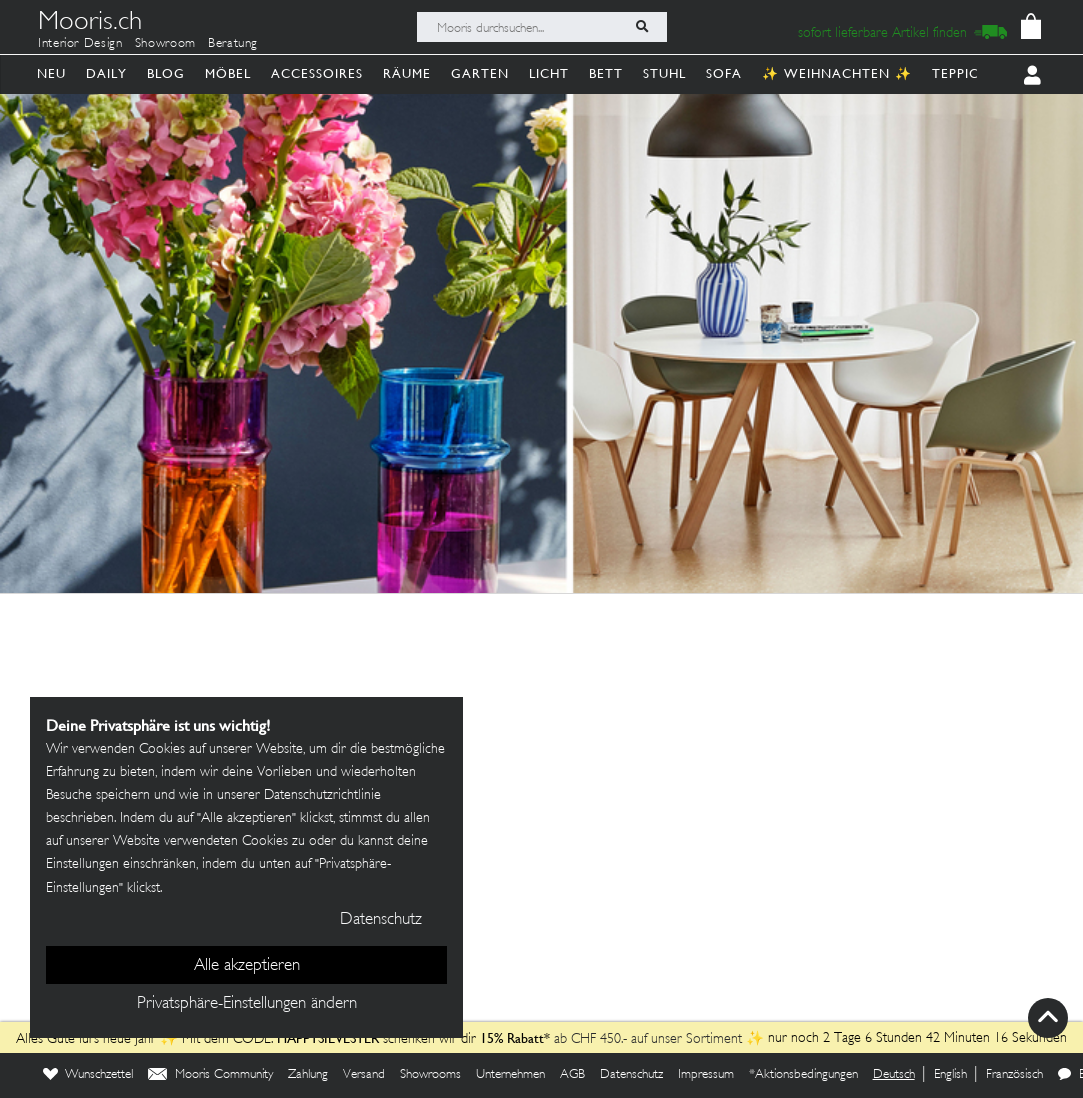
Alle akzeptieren (247, 966)
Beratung (233, 44)
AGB (572, 1075)
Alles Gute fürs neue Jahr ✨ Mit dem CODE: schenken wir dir (248, 1039)
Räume (407, 73)
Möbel (228, 73)
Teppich (960, 73)
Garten (480, 73)
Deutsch (894, 1075)
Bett (606, 73)
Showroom (165, 44)
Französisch (1014, 1075)
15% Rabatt (512, 1038)
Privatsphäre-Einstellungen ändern (247, 1004)
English (950, 1075)
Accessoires (317, 73)
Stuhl (664, 73)
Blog (166, 73)
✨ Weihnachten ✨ (837, 73)
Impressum (706, 1075)
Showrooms (430, 1075)
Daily (106, 73)
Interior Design (80, 44)
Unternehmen (510, 1075)
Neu (51, 73)
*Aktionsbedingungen (803, 1075)
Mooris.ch (90, 24)
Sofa (724, 73)
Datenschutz (631, 1075)
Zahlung (308, 1075)
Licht (549, 73)
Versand (364, 1075)
